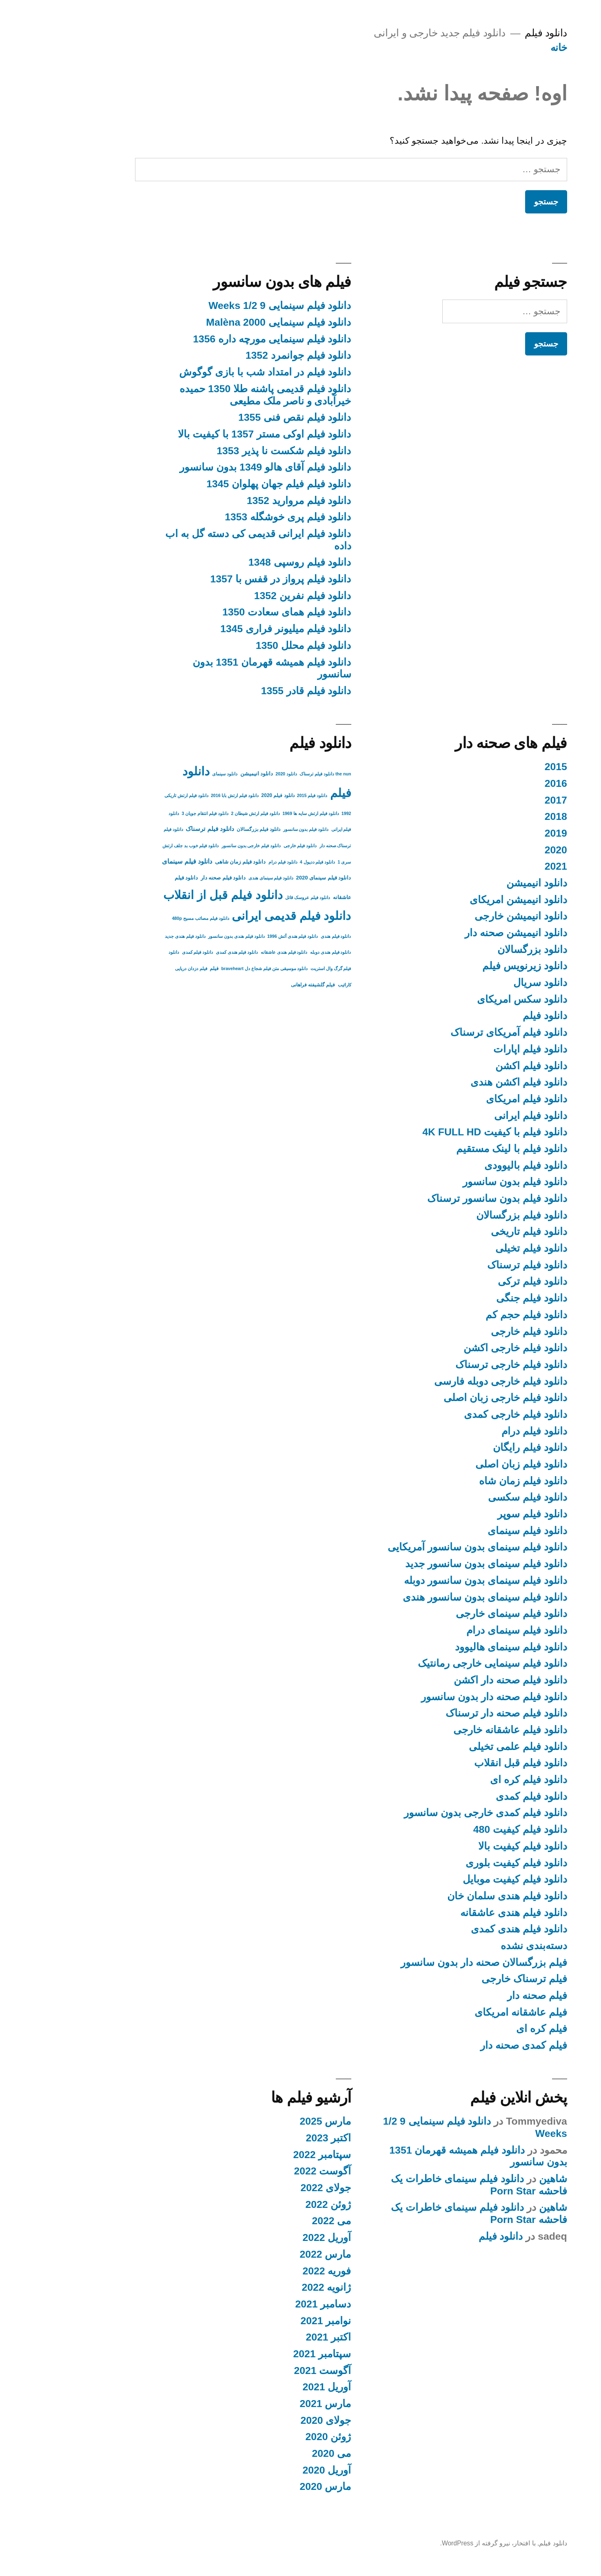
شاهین (502, 2178)
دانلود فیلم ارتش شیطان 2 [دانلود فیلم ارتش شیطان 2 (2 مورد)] (204, 813)
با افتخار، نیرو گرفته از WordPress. (437, 2543)
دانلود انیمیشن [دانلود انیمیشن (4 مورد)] (206, 774)
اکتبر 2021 (278, 2337)
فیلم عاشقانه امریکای (470, 2012)
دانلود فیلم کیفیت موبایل (464, 1879)
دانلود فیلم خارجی (478, 1331)
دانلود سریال (490, 982)
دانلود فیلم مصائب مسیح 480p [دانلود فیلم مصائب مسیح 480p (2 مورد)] (149, 918)
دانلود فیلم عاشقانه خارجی (460, 1729)
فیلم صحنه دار (487, 1995)
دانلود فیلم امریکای (476, 1098)
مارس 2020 (275, 2486)
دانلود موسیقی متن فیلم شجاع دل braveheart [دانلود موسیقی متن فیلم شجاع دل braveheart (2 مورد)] (214, 968)
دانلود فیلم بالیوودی (475, 1165)
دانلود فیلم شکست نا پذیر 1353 (233, 450)
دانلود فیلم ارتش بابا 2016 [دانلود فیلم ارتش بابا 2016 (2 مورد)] (184, 795)
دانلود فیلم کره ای (478, 1779)
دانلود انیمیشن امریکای (468, 899)
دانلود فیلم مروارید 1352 (248, 500)
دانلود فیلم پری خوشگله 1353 (237, 516)
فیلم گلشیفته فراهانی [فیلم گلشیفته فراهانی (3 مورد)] (262, 985)
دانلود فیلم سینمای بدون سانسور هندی (434, 1597)
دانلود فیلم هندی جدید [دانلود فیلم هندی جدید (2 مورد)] (134, 936)
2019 (505, 833)
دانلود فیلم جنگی (481, 1298)
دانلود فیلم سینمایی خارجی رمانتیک (442, 1663)
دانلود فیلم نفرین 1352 (252, 595)
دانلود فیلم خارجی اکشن (465, 1347)
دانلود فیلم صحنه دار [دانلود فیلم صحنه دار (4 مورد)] (172, 878)
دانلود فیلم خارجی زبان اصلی (455, 1397)
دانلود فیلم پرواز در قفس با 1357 (230, 578)
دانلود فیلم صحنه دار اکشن (460, 1680)
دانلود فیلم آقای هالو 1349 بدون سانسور (214, 467)
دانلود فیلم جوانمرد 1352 (248, 355)
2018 (505, 816)
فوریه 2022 (276, 2270)
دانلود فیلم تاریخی (478, 1231)
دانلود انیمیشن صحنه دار (465, 932)
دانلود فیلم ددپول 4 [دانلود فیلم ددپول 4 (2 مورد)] (267, 861)
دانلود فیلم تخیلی (481, 1248)
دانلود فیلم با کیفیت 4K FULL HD (444, 1131)
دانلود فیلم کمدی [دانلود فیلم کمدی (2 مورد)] (147, 952)
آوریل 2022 (276, 2237)
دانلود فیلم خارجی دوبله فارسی (450, 1381)
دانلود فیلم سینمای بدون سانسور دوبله (434, 1580)
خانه (508, 47)
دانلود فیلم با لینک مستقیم (461, 1148)
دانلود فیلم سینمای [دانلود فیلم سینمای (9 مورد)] (136, 861)
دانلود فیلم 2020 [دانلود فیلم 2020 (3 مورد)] (227, 795)
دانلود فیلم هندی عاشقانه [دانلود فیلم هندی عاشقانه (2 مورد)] (233, 952)
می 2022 (281, 2220)
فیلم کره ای (491, 2028)
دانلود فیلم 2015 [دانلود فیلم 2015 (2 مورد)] (261, 795)
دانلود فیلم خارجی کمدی (465, 1414)
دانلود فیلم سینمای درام (466, 1630)
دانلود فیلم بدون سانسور (464, 1181)
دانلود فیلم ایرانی (480, 1115)
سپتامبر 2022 (272, 2154)
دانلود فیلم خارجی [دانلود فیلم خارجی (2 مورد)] (249, 845)
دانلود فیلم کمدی (481, 1796)
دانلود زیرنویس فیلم (474, 965)
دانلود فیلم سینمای (477, 1530)
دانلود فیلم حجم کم (476, 1314)
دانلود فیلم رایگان (479, 1447)
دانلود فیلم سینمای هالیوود (460, 1646)
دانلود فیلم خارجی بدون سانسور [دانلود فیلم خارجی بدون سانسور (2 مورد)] (201, 845)
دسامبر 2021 (273, 2304)
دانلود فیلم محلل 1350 (253, 645)
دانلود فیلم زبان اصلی (471, 1464)
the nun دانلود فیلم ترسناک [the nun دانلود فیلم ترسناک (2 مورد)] (274, 773)
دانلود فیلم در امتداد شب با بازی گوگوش (214, 372)
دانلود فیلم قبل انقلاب (470, 1762)
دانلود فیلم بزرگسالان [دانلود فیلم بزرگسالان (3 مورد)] (208, 829)
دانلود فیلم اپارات (480, 1049)
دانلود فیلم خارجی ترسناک (461, 1364)
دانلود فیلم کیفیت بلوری (466, 1862)
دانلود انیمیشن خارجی (470, 916)
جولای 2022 (275, 2187)
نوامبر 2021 (275, 2320)
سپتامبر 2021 (272, 2353)
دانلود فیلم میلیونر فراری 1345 (235, 628)
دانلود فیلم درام (484, 1431)
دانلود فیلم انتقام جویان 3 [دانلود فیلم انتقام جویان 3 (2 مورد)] (154, 813)
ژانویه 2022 (276, 2287)
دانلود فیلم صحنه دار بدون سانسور (443, 1696)
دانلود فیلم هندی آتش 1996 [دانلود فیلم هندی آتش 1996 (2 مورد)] (242, 936)
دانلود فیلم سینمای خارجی (461, 1613)
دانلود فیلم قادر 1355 (256, 690)
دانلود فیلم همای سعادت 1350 (236, 611)
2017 (505, 800)
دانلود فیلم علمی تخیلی (467, 1746)
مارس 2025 (275, 2121)
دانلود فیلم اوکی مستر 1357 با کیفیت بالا (213, 434)
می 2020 (281, 2453)
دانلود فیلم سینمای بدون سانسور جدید (435, 1563)
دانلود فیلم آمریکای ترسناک (458, 1032)
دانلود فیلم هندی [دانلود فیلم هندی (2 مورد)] (285, 936)
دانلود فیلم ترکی (482, 1281)
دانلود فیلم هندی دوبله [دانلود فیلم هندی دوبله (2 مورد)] (280, 952)
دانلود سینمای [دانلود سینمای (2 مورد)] (174, 773)
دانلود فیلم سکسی (477, 1497)
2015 (505, 766)
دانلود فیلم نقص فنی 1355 (244, 417)
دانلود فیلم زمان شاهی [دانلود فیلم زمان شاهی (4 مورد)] (189, 862)
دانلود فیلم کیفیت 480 (470, 1829)
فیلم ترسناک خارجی (474, 1978)
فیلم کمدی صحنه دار (473, 2045)
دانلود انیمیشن (486, 882)
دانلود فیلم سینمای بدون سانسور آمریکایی (426, 1546)
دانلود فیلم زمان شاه (472, 1480)
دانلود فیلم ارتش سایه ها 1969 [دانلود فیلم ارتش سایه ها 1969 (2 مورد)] (260, 813)
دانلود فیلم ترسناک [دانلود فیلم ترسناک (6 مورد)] (159, 829)
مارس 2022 (275, 2254)
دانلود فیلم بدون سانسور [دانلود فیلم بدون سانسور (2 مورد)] (255, 829)
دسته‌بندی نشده (483, 1945)
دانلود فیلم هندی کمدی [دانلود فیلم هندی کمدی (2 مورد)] (186, 952)
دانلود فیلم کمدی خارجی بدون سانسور (434, 1812)
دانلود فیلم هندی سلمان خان (457, 1895)
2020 (505, 849)
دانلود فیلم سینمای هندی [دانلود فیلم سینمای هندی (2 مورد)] (220, 877)
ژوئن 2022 (278, 2204)
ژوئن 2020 (278, 2436)
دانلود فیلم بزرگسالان (471, 1215)
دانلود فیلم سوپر (482, 1513)
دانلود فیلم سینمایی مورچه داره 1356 (221, 338)
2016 (505, 783)
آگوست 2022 (272, 2170)
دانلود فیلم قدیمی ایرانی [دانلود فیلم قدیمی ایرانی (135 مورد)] (241, 915)
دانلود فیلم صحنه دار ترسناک (456, 1713)
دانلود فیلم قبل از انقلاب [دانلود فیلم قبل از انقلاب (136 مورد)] (172, 895)
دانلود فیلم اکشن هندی (468, 1082)
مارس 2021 (275, 2403)
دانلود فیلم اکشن (481, 1065)
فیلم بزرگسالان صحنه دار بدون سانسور (433, 1962)
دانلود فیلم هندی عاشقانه (463, 1912)
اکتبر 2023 (278, 2137)
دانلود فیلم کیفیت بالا (472, 1846)
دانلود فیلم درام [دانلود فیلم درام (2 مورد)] (232, 861)
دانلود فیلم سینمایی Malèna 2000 (227, 322)
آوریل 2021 (276, 2386)
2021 (505, 866)
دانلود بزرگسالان (482, 949)
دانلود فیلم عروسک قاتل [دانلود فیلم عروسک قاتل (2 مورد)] (257, 897)
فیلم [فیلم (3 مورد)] (163, 968)
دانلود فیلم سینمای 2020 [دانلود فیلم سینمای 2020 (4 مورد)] (273, 878)
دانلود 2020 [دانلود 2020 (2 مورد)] (235, 773)
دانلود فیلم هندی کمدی (468, 1928)
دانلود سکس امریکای (471, 999)
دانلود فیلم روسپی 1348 (249, 562)
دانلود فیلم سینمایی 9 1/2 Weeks (229, 305)
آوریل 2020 (276, 2470)
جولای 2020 (275, 2420)
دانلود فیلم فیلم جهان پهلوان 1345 (228, 483)
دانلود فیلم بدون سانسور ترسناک (447, 1198)
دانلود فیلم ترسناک (477, 1264)
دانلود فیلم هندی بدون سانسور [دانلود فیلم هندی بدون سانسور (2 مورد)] (185, 936)
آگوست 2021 (272, 2370)
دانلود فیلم (495, 32)
